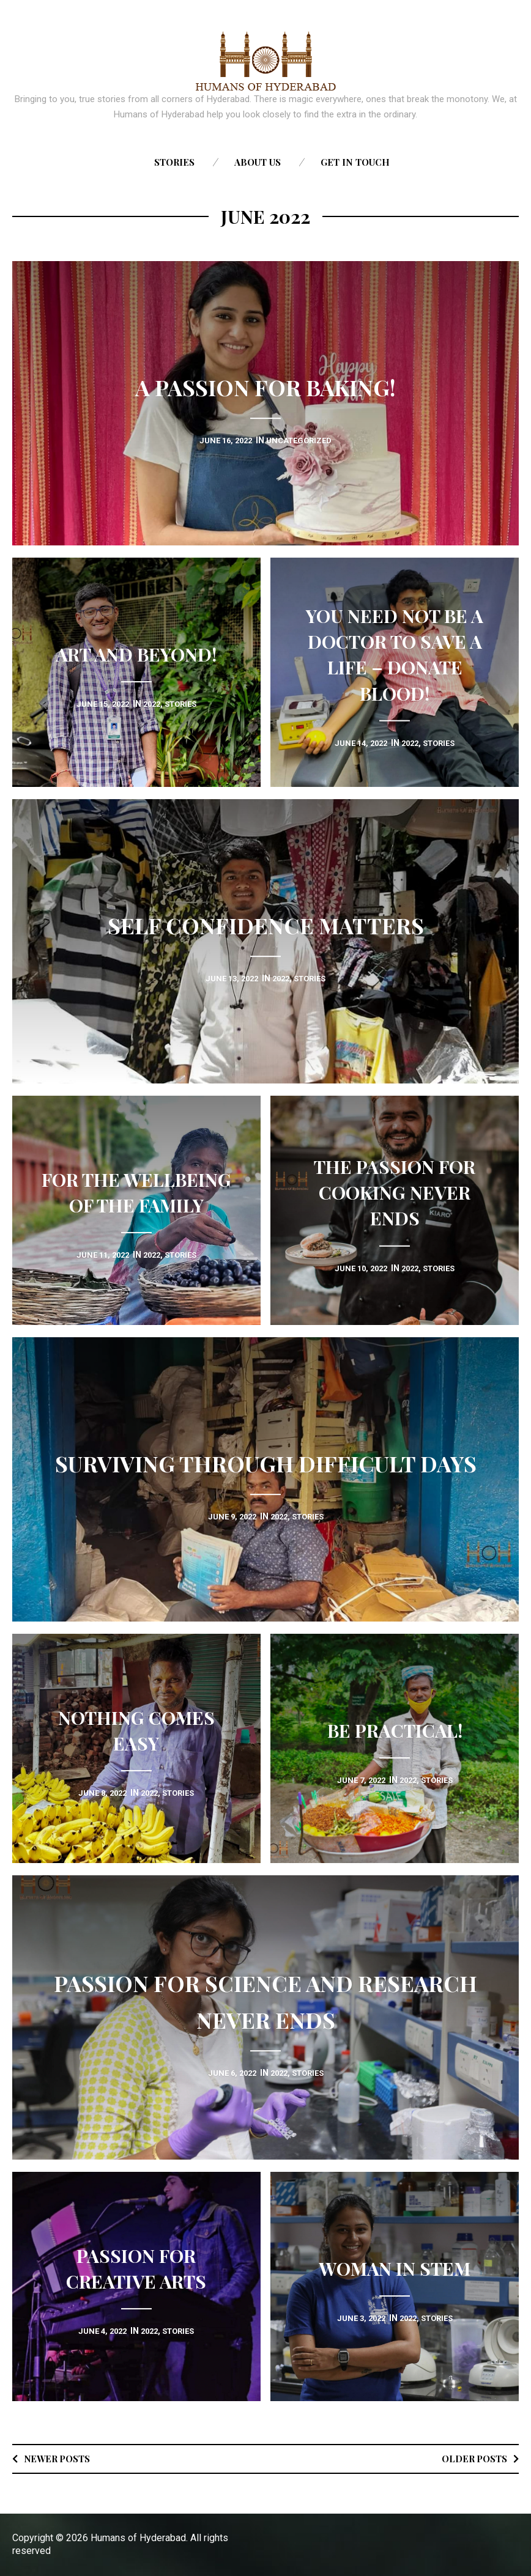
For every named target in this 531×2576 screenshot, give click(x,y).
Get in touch (355, 162)
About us (257, 162)
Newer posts (60, 2458)
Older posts (471, 2458)
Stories (174, 162)
